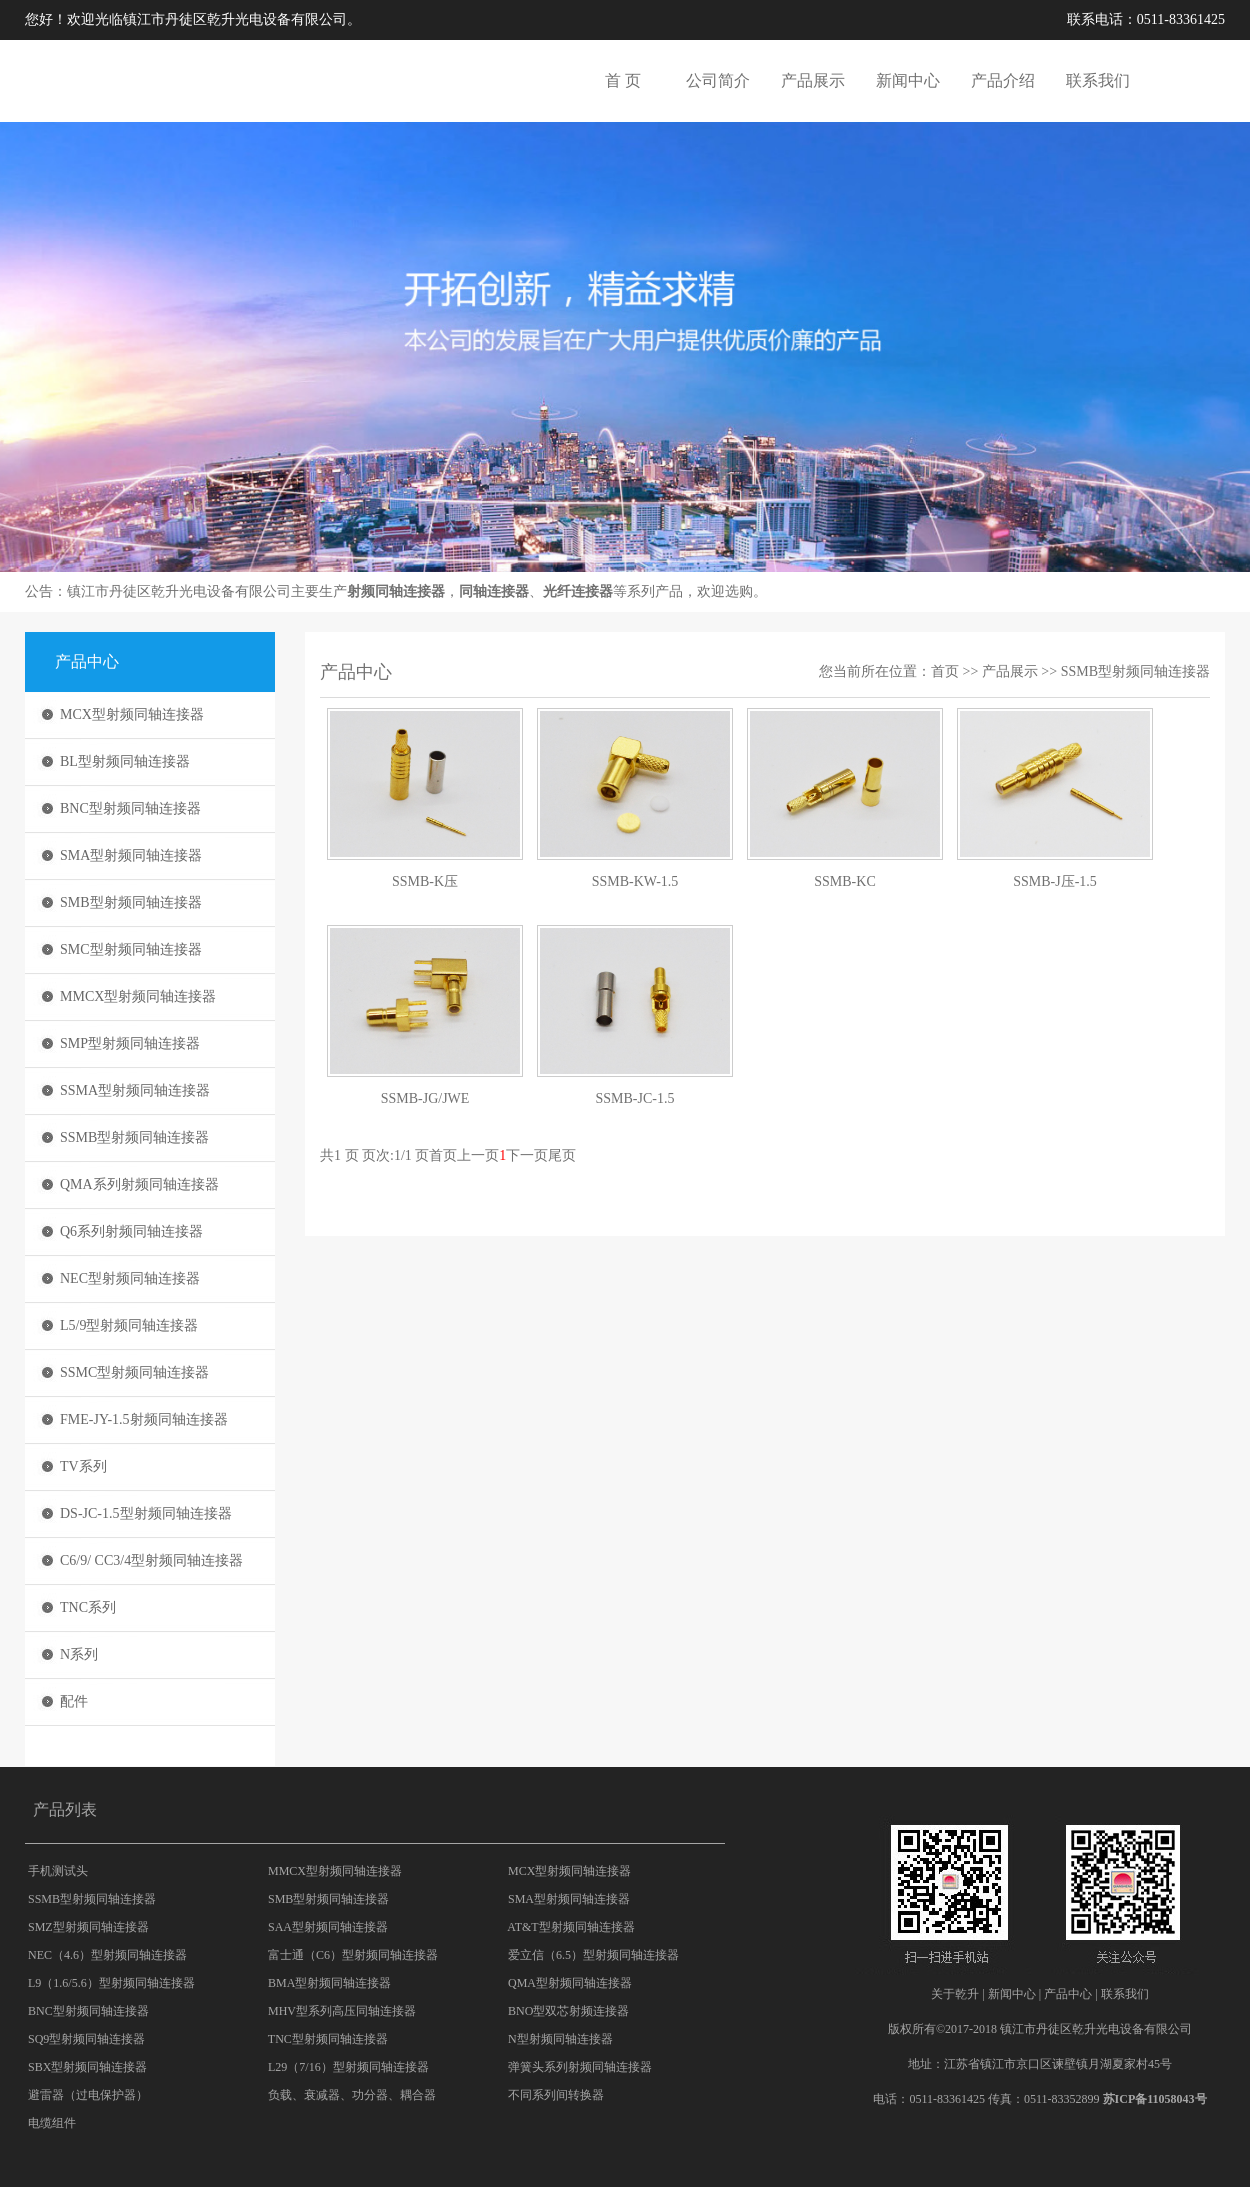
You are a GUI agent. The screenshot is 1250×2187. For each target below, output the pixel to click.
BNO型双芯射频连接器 (568, 2011)
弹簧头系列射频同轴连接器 (580, 2067)
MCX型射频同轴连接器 (132, 714)
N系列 (79, 1654)
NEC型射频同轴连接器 (130, 1278)
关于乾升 (955, 1994)
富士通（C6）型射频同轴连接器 (353, 1955)
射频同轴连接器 (396, 591)
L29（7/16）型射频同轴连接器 (348, 2067)
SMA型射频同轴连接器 (131, 855)
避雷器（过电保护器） (88, 2095)
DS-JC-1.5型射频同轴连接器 (146, 1513)
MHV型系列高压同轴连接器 (342, 2011)
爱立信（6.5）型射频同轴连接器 (593, 1955)
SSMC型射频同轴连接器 (134, 1372)
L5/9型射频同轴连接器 (129, 1325)
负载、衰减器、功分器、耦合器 (352, 2095)
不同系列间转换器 (556, 2095)
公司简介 (718, 80)
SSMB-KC (844, 881)
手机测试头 (58, 1871)
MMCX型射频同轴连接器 (138, 996)
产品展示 (813, 80)
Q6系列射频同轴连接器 (131, 1231)
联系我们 (1098, 80)
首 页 (623, 80)
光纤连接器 (578, 591)
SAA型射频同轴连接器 (328, 1927)
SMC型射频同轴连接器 (131, 949)
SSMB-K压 (425, 881)
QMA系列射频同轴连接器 (139, 1184)
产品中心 (1068, 1994)
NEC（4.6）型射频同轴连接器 (107, 1955)
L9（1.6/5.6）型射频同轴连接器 (111, 1983)
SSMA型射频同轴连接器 (135, 1090)
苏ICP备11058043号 (1155, 2099)
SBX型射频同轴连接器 (87, 2067)
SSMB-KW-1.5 (635, 881)
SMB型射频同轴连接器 (131, 902)
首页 (945, 671)
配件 (74, 1701)
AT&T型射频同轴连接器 (570, 1927)
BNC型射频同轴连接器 (130, 808)
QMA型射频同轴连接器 (570, 1983)
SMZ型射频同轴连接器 (88, 1927)
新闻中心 (908, 80)
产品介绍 (1003, 80)
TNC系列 (88, 1607)
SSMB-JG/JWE (425, 1098)
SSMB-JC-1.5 (635, 1098)
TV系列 (83, 1466)
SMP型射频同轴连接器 (130, 1043)
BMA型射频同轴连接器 (329, 1983)
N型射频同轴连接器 (560, 2039)
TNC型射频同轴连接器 (328, 2039)
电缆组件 (52, 2123)
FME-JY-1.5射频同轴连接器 (144, 1419)
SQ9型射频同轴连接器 (86, 2039)
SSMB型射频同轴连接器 (134, 1137)
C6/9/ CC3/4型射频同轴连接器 (151, 1560)
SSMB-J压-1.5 (1055, 881)
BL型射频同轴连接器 (125, 761)
